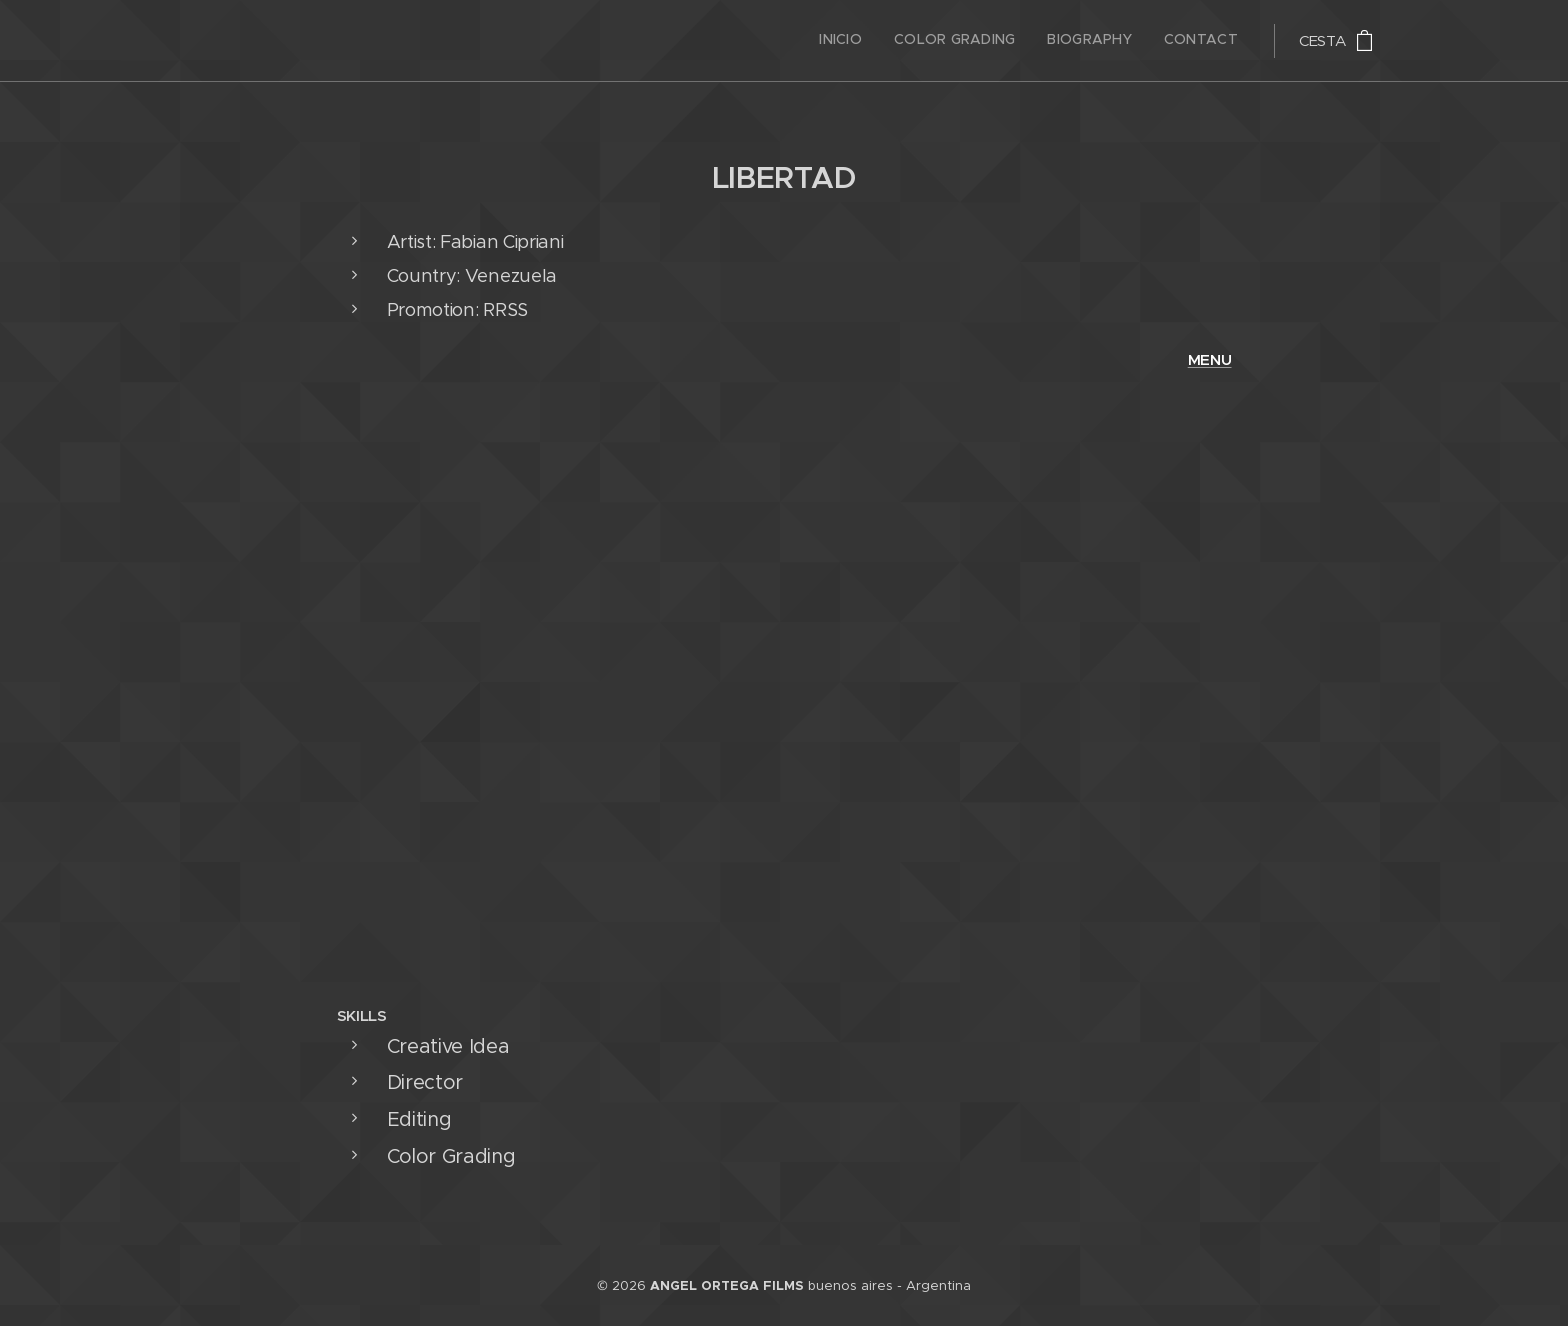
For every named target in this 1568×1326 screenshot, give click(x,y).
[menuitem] (1147, 41)
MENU (1210, 359)
